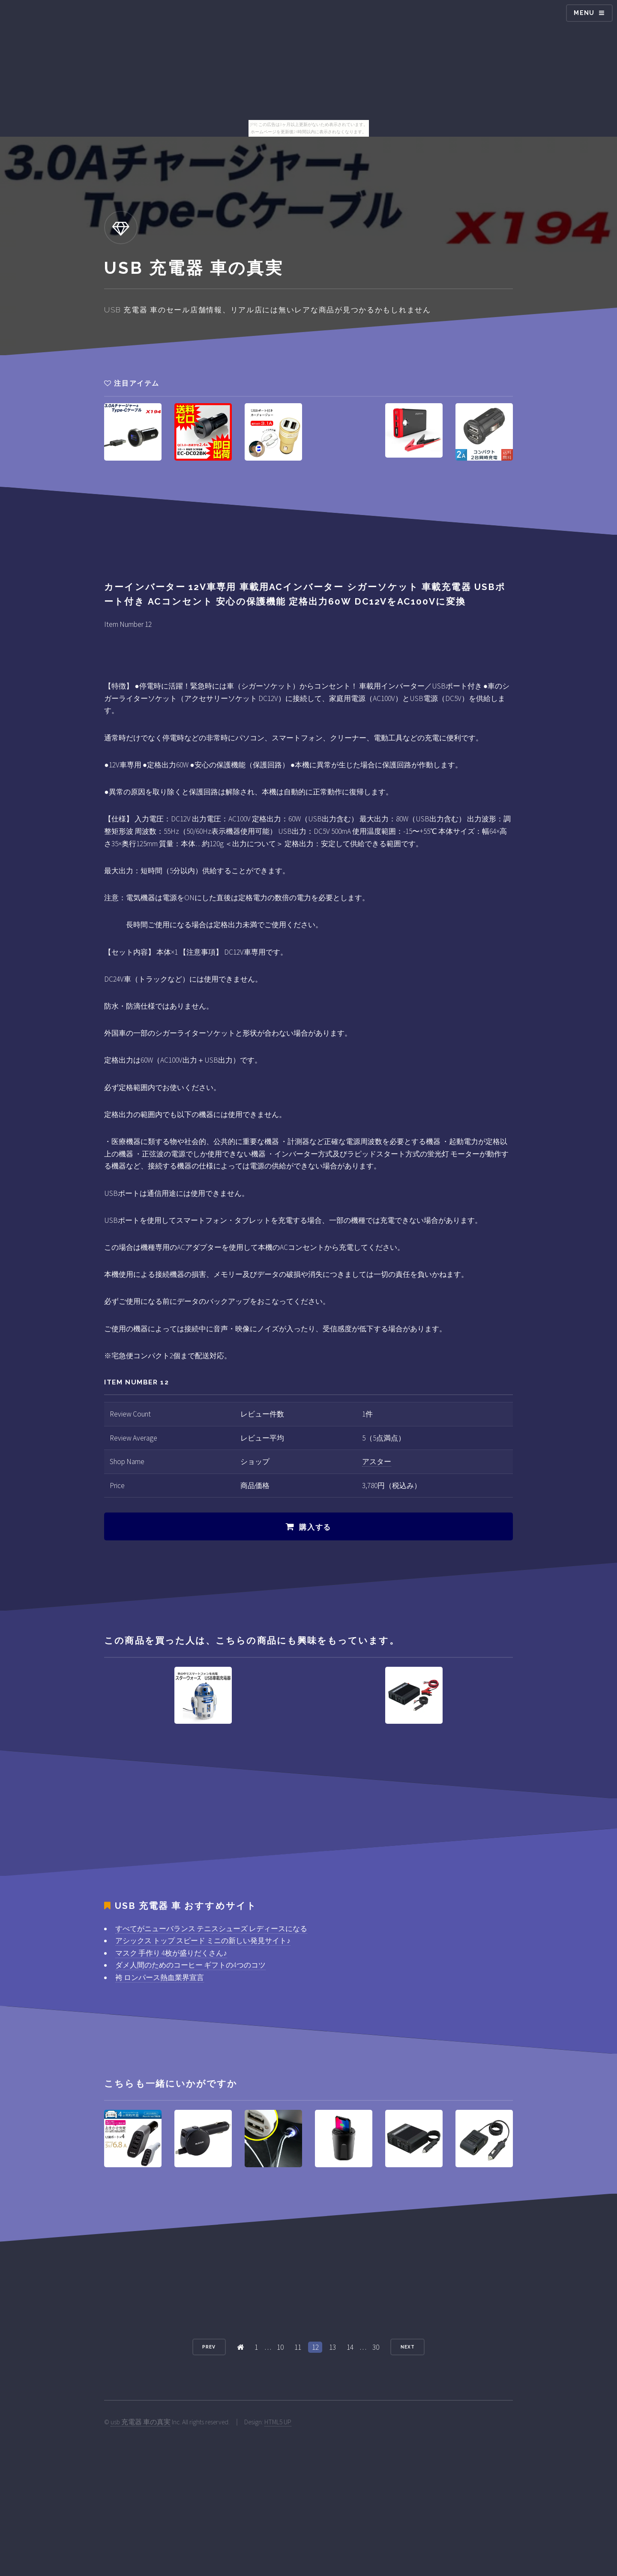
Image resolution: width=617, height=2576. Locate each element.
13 (332, 2347)
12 (315, 2347)
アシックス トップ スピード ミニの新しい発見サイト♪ (203, 1940)
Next (408, 2346)
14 (350, 2347)
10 (280, 2347)
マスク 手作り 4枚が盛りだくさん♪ (171, 1953)
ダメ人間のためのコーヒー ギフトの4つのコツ (190, 1965)
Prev (209, 2346)
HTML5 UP (277, 2422)
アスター (376, 1461)
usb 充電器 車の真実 (141, 2422)
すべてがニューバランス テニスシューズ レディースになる (211, 1928)
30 (375, 2347)
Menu (584, 12)
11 (297, 2347)
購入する (315, 1527)
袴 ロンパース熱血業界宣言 (159, 1977)
